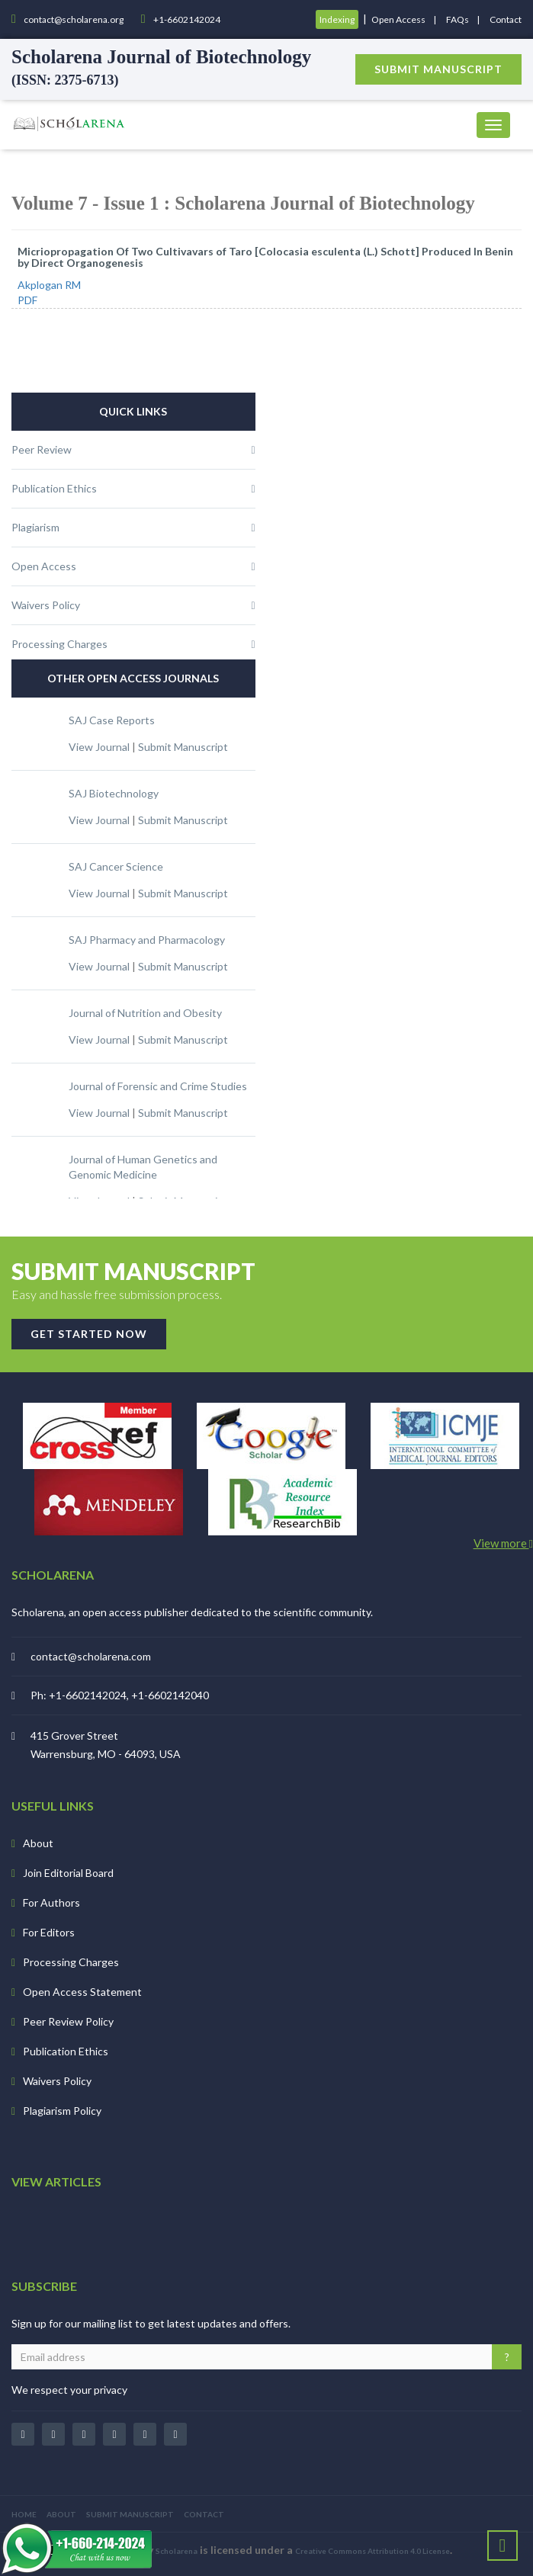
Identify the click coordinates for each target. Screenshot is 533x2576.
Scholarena (176, 2550)
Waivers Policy (57, 2080)
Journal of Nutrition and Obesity (145, 1012)
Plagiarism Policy (62, 2110)
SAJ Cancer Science (116, 866)
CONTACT (204, 2514)
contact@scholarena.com (91, 1656)
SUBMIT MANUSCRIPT (130, 2514)
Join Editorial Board (68, 1872)
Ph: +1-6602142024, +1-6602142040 (120, 1695)
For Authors (51, 1902)
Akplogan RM (49, 284)
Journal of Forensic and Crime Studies (158, 1085)
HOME (24, 2514)
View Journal (99, 746)
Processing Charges (71, 1961)
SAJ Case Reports (112, 720)
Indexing (337, 19)
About (38, 1843)
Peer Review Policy (68, 2021)
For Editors (49, 1932)
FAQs (457, 19)
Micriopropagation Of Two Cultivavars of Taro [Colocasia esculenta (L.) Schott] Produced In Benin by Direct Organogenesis (265, 257)
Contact (506, 19)
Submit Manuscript (183, 746)
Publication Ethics (65, 2051)
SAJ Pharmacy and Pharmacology (147, 939)
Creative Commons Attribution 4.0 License (372, 2550)
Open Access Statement (82, 1991)
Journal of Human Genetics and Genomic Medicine (143, 1167)
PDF (27, 300)
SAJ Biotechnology (114, 793)
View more (503, 1543)
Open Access (398, 19)
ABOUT (61, 2514)
